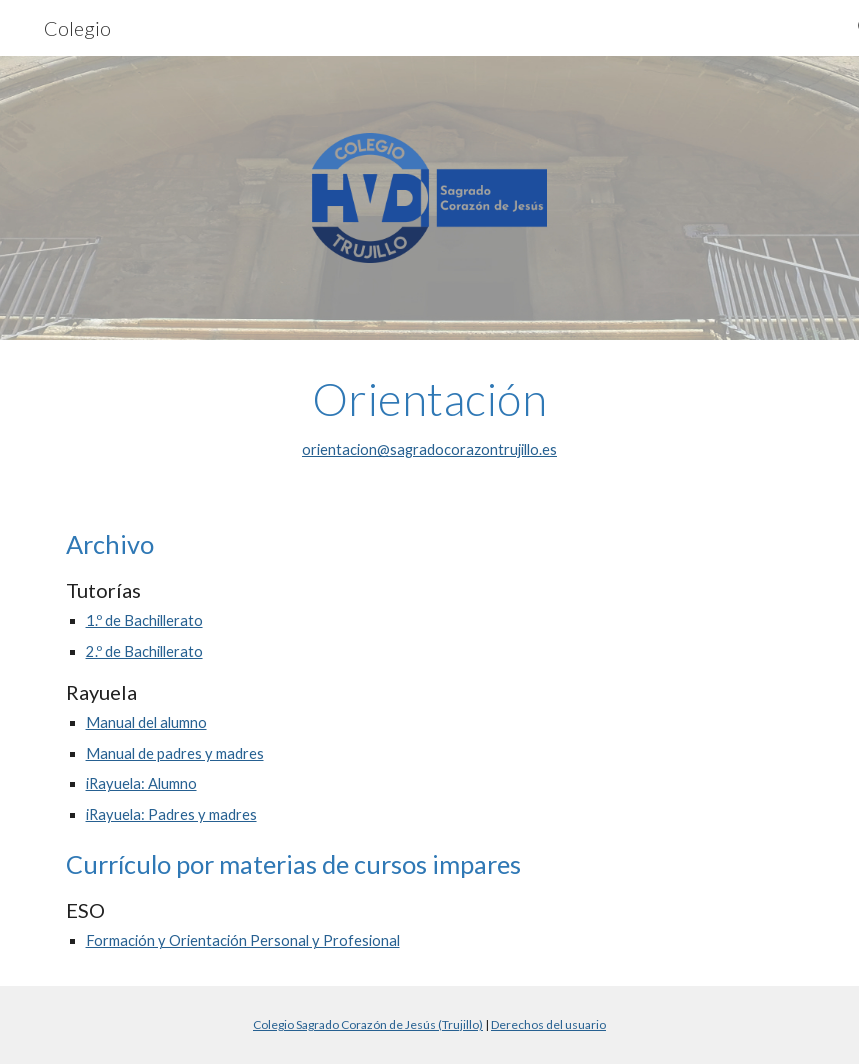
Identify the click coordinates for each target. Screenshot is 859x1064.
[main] (430, 417)
